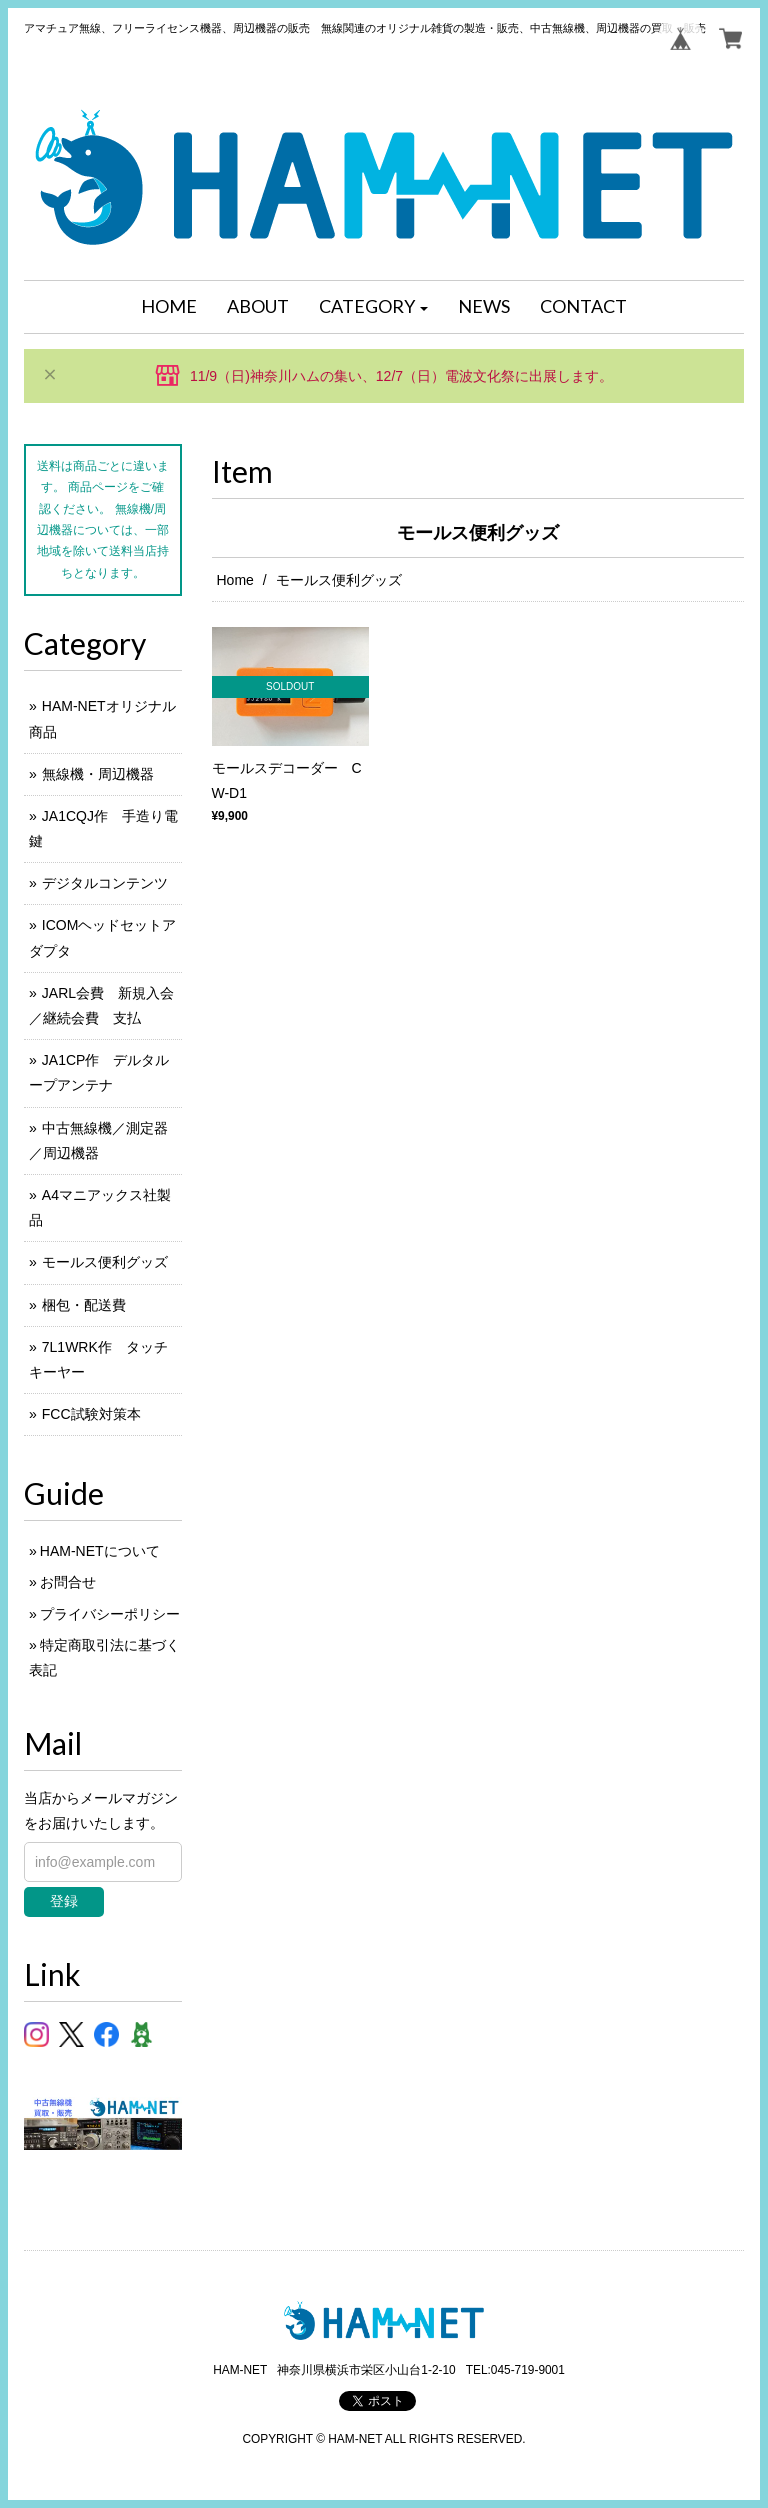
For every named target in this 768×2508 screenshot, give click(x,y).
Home (235, 580)
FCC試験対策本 (91, 1414)
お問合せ (68, 1582)
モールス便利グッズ (105, 1262)
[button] (374, 307)
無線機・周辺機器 (98, 774)
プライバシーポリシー (110, 1614)
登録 (64, 1901)
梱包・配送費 (84, 1305)
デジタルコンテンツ (105, 883)
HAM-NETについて (100, 1551)
